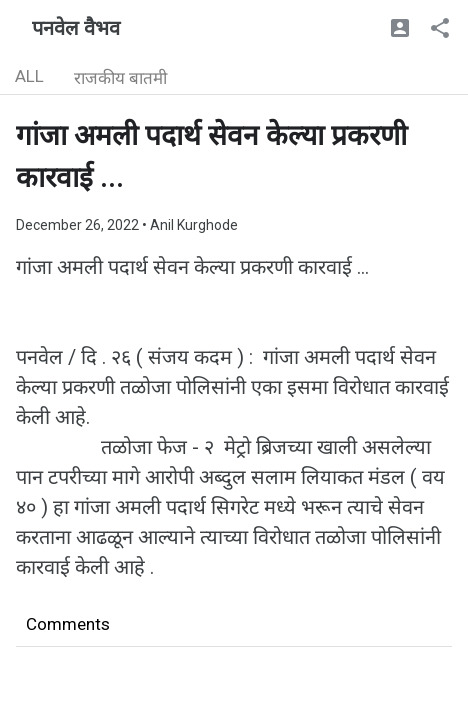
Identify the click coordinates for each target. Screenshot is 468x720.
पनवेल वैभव (76, 28)
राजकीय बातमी (120, 78)
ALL (29, 76)
